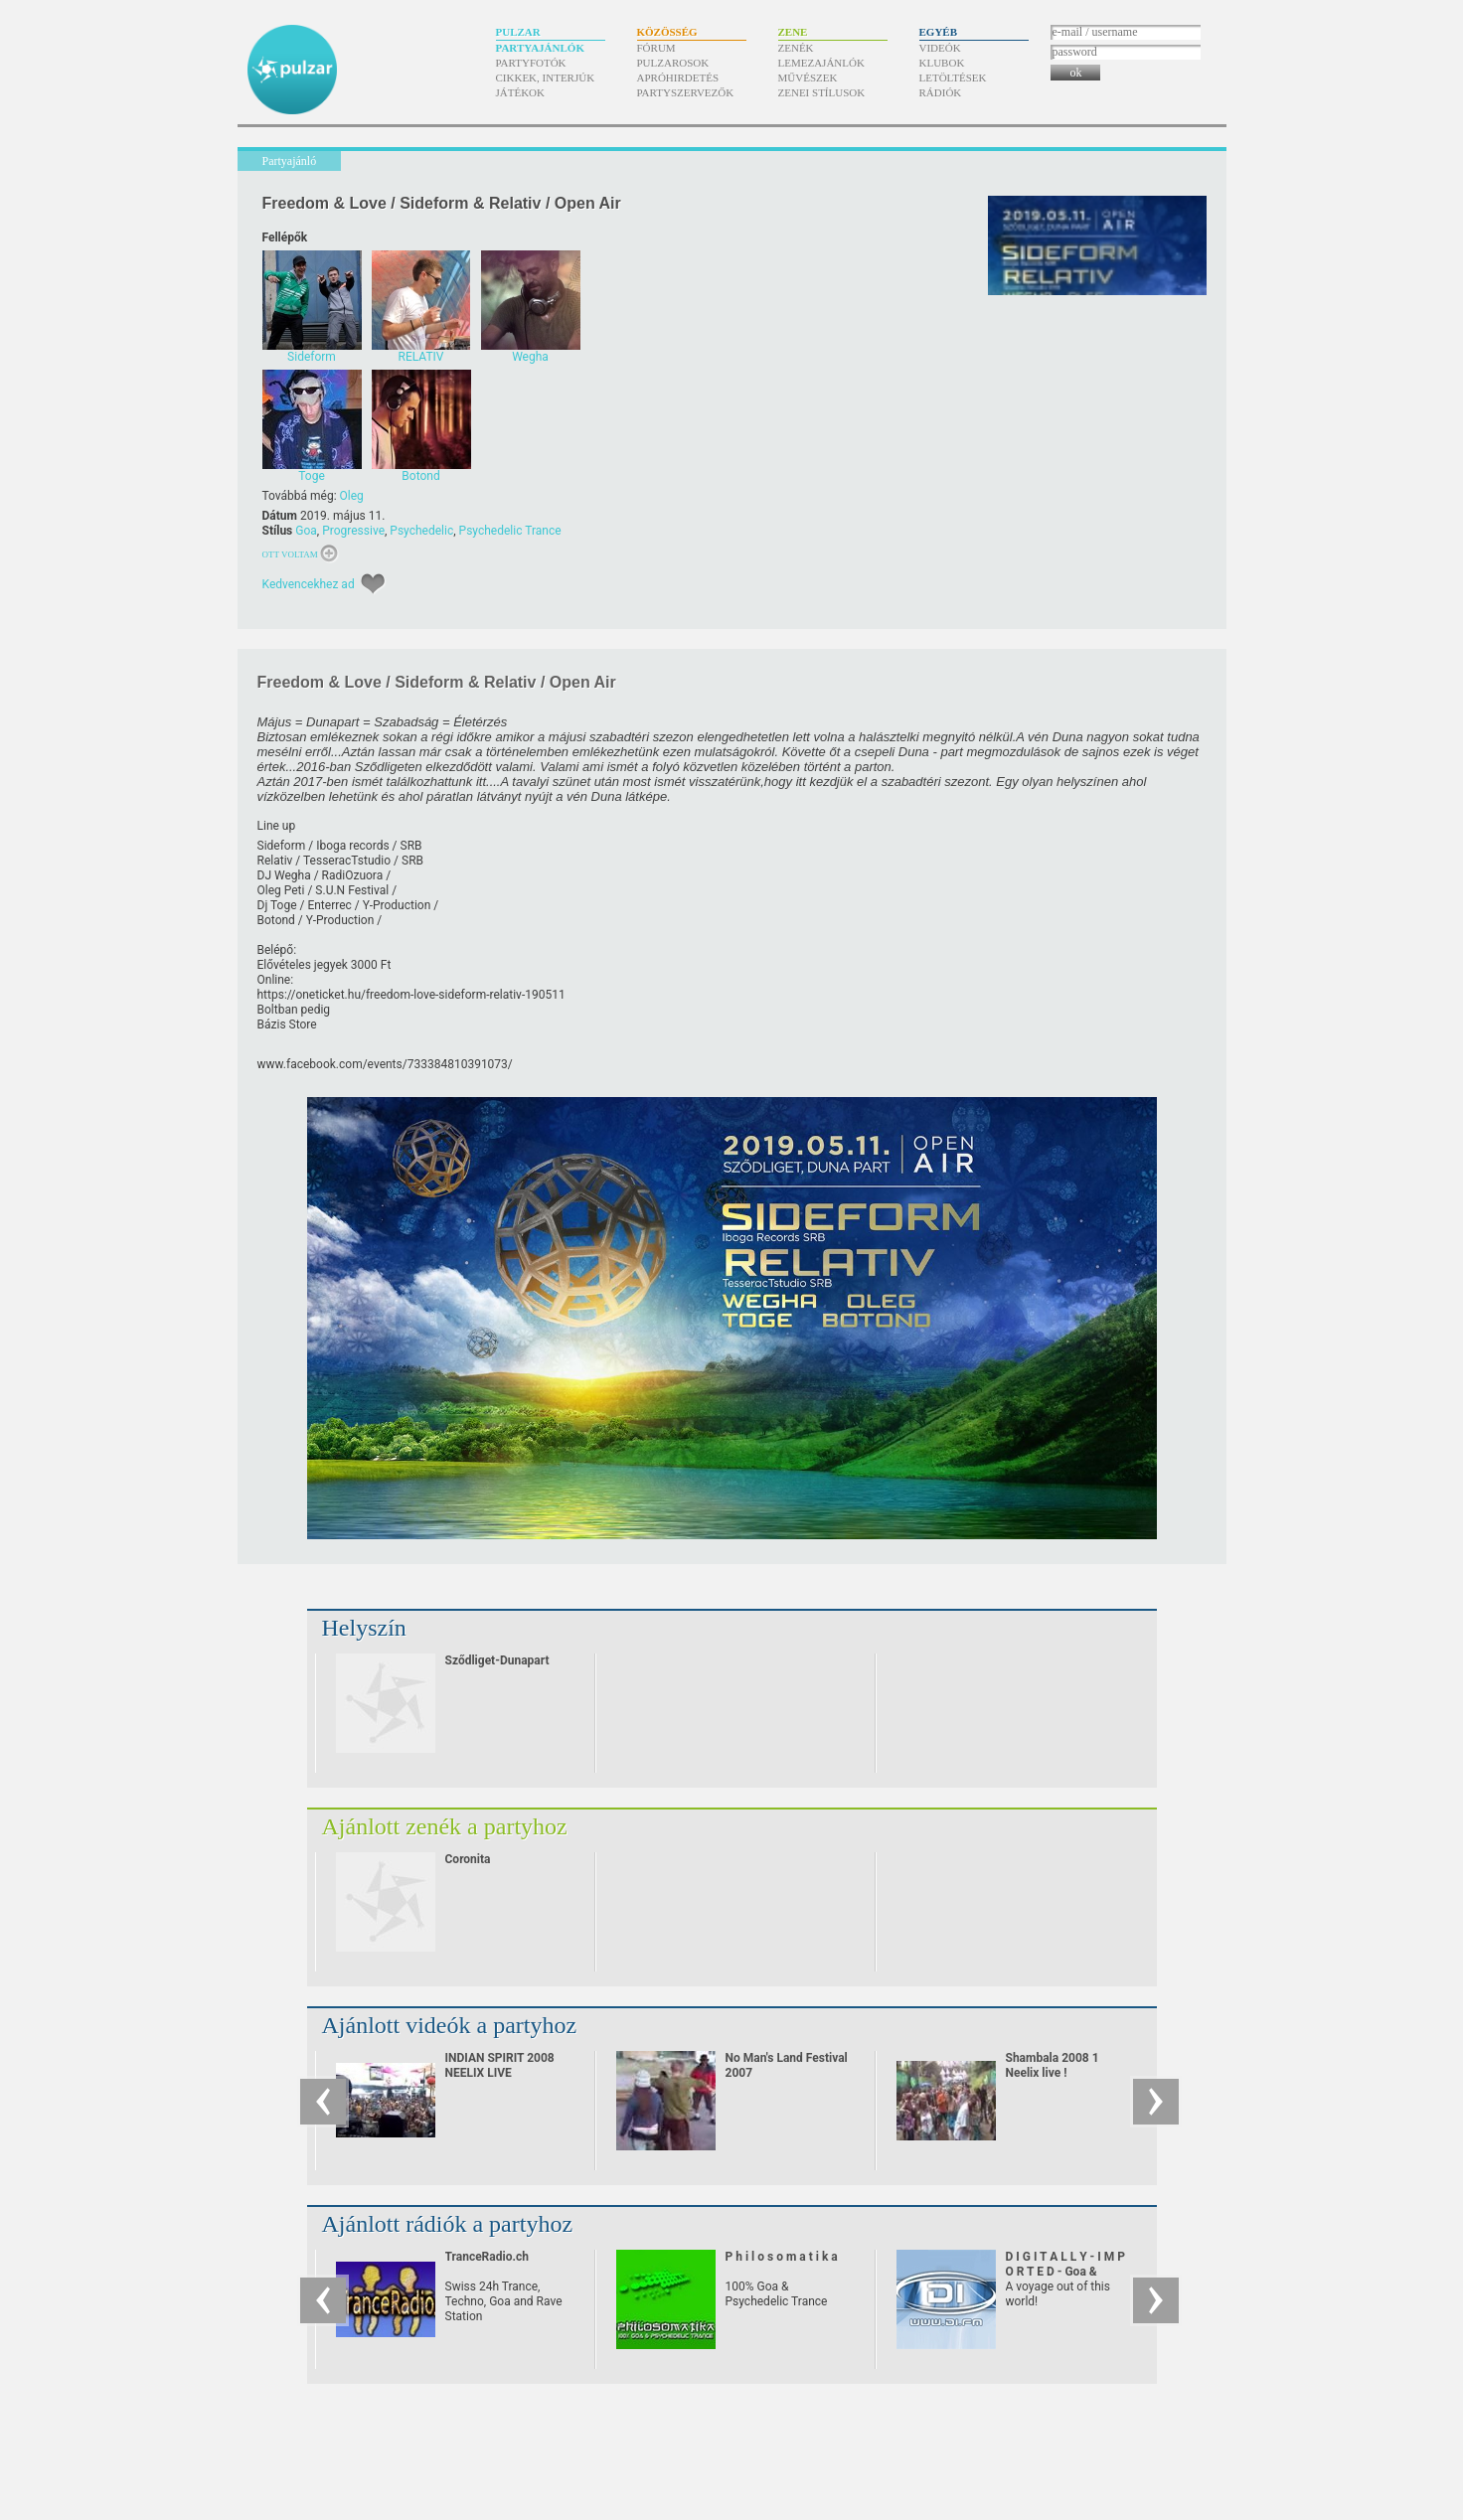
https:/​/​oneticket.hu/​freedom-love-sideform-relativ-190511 (411, 995)
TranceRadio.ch (487, 2257)
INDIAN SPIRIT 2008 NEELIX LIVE (500, 2065)
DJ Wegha (284, 875)
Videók (940, 48)
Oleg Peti (281, 890)
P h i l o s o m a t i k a (782, 2257)
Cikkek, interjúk (545, 77)
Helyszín (364, 1628)
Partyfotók (531, 63)
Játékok (521, 92)
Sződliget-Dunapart (497, 1660)
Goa (306, 531)
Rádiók (940, 92)
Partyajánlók (540, 48)
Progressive (353, 531)
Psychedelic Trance (510, 531)
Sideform (281, 846)
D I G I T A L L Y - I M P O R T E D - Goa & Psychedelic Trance (1066, 2271)
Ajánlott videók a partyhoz (449, 2025)
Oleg (352, 496)
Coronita (468, 1859)
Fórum (656, 48)
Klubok (942, 63)
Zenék (796, 48)
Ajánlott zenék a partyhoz (445, 1826)
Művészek (808, 77)
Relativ (275, 860)
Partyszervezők (685, 92)
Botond (276, 920)
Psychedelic (421, 531)
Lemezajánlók (821, 63)
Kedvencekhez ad (308, 584)
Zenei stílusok (822, 92)
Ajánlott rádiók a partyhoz (447, 2224)
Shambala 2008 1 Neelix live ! (1052, 2065)
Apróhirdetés (678, 77)
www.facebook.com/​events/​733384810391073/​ (385, 1064)
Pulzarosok (673, 63)
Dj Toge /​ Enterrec (304, 905)
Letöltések (953, 77)
